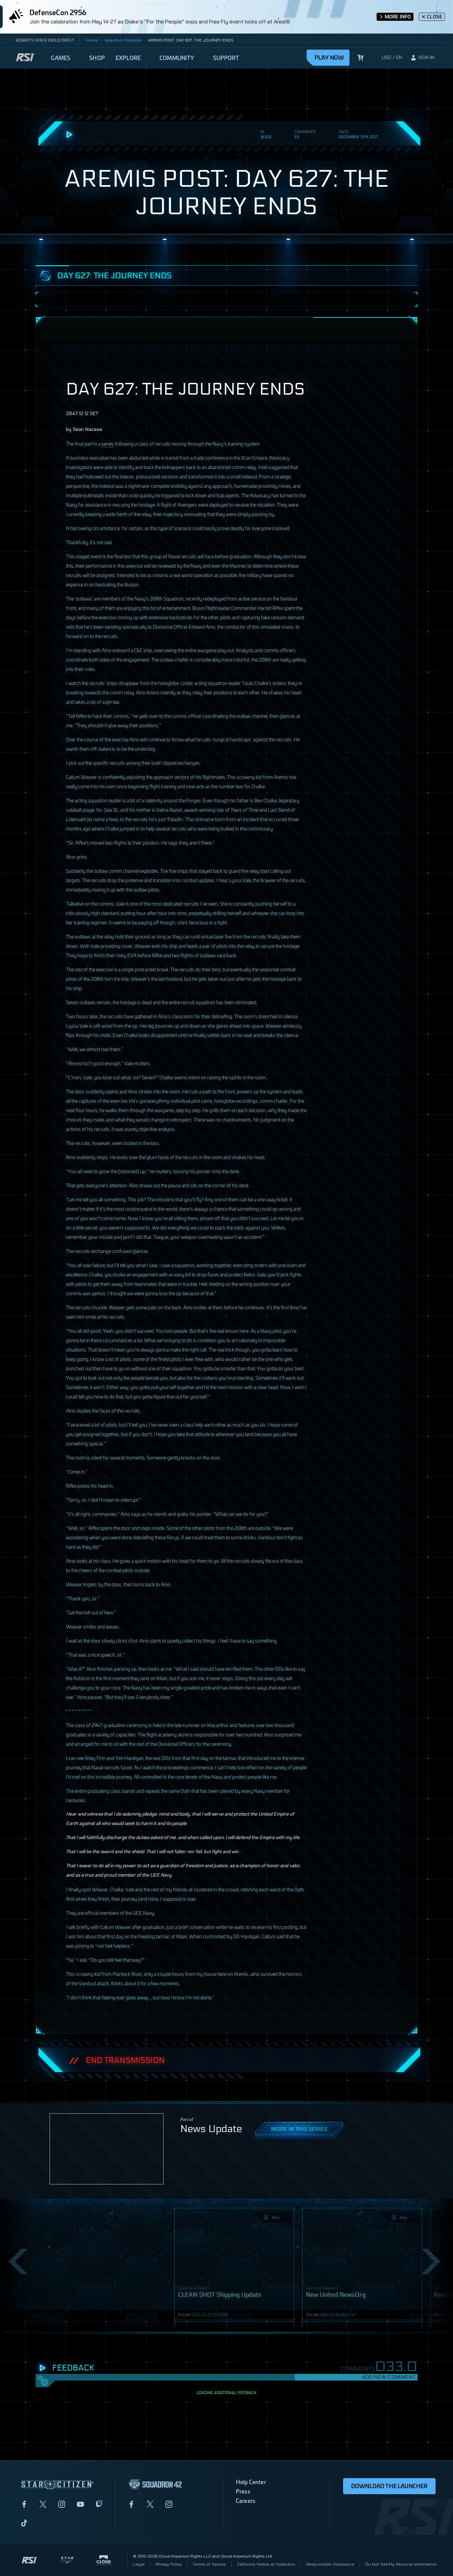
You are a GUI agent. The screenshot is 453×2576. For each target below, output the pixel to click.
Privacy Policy (168, 2564)
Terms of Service (209, 2564)
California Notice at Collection (266, 2564)
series (108, 443)
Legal (138, 2564)
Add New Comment (388, 2377)
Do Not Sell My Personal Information (401, 2564)
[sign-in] (422, 57)
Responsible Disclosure (330, 2564)
